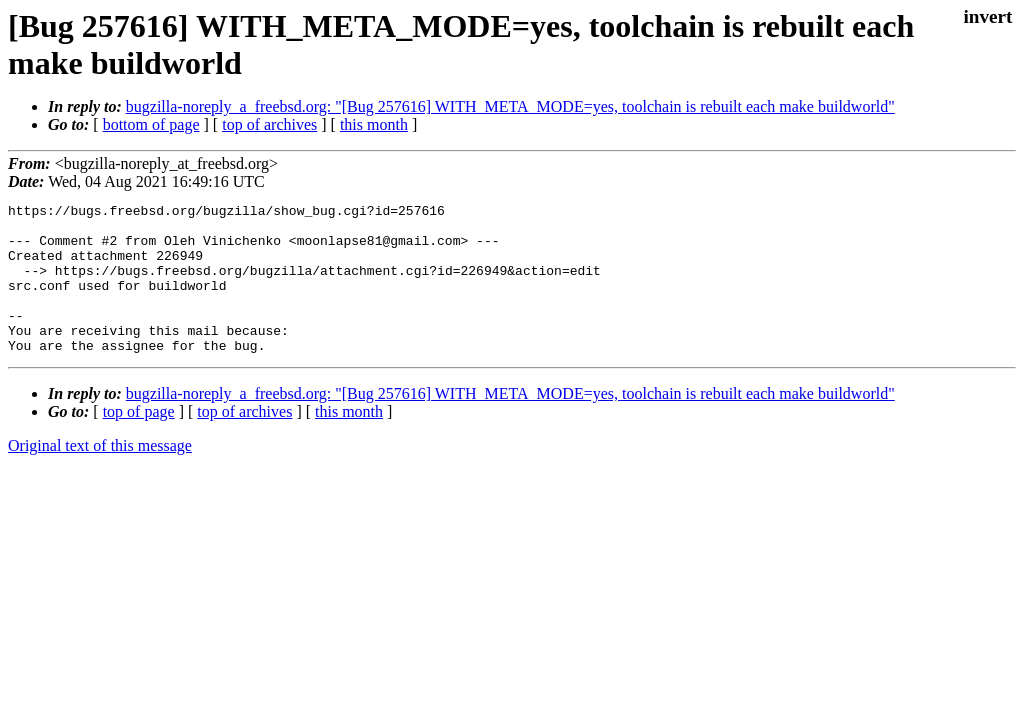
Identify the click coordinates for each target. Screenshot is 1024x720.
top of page (139, 441)
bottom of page (151, 124)
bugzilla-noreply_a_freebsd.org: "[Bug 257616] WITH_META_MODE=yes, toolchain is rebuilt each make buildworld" (510, 106)
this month (374, 124)
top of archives (269, 124)
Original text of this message (100, 475)
